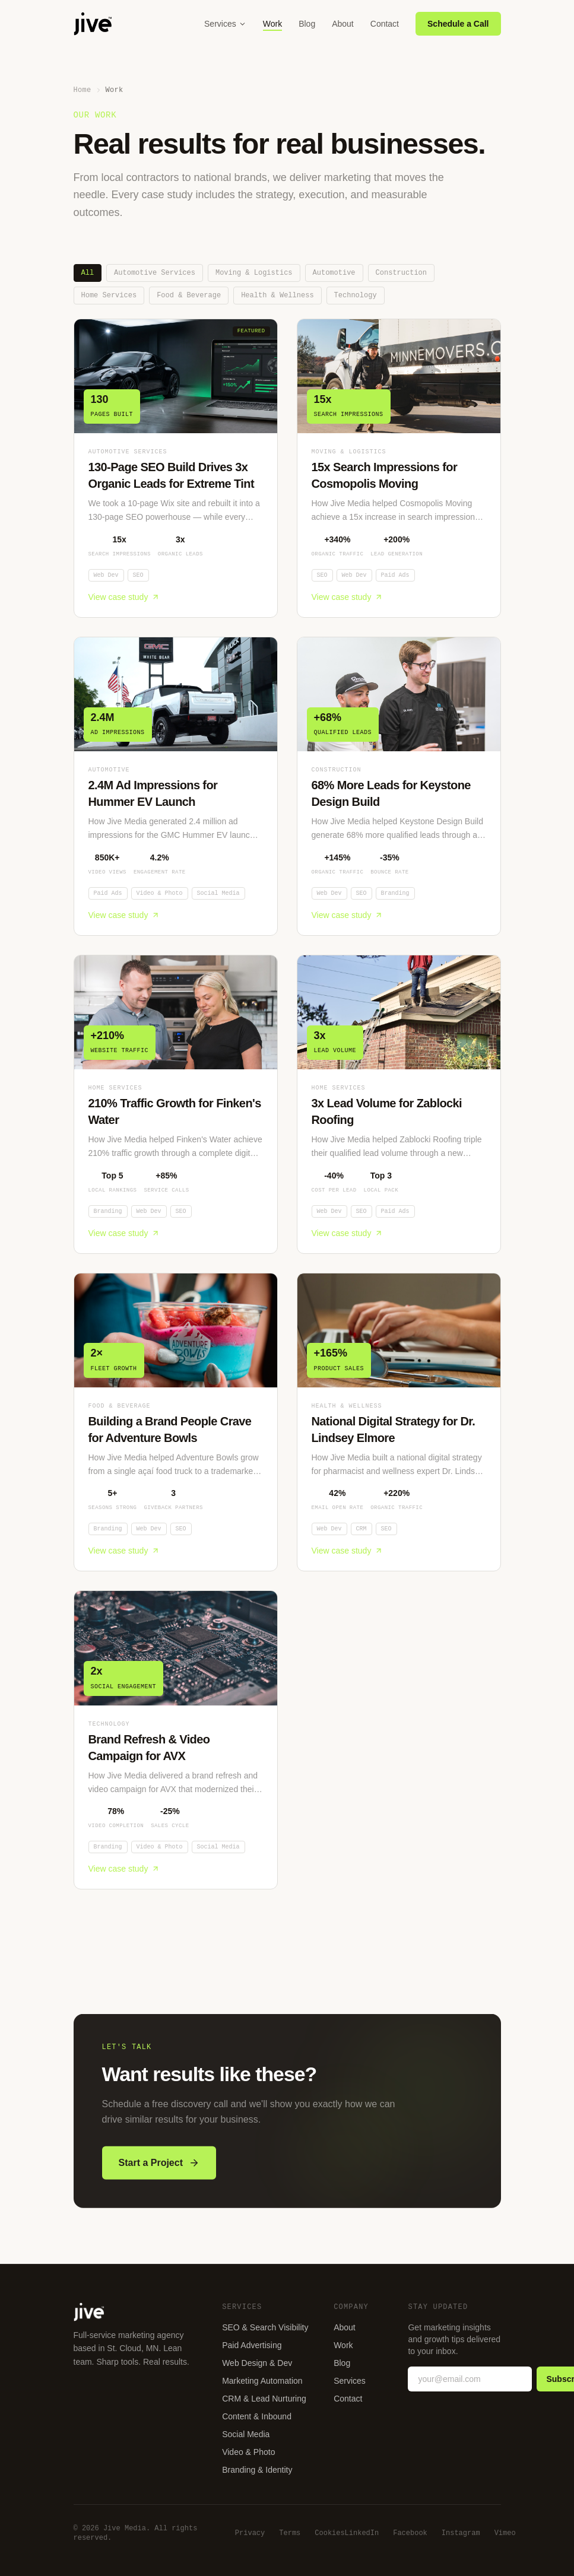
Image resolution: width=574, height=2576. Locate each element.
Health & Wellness (277, 295)
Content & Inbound (256, 2416)
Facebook (410, 2533)
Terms (289, 2533)
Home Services (109, 295)
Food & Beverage (189, 295)
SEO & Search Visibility (265, 2327)
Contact (384, 23)
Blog (307, 23)
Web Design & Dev (257, 2363)
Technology (355, 295)
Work (272, 23)
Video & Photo (248, 2452)
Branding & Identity (257, 2470)
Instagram (461, 2533)
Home (82, 90)
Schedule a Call (458, 23)
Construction (401, 273)
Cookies (329, 2533)
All (87, 273)
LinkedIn (362, 2533)
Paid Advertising (251, 2345)
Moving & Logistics (254, 273)
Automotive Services (154, 273)
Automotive (334, 273)
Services (225, 23)
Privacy (250, 2533)
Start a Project (159, 2170)
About (343, 23)
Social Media (245, 2434)
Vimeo (505, 2533)
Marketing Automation (262, 2381)
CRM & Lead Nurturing (264, 2398)
